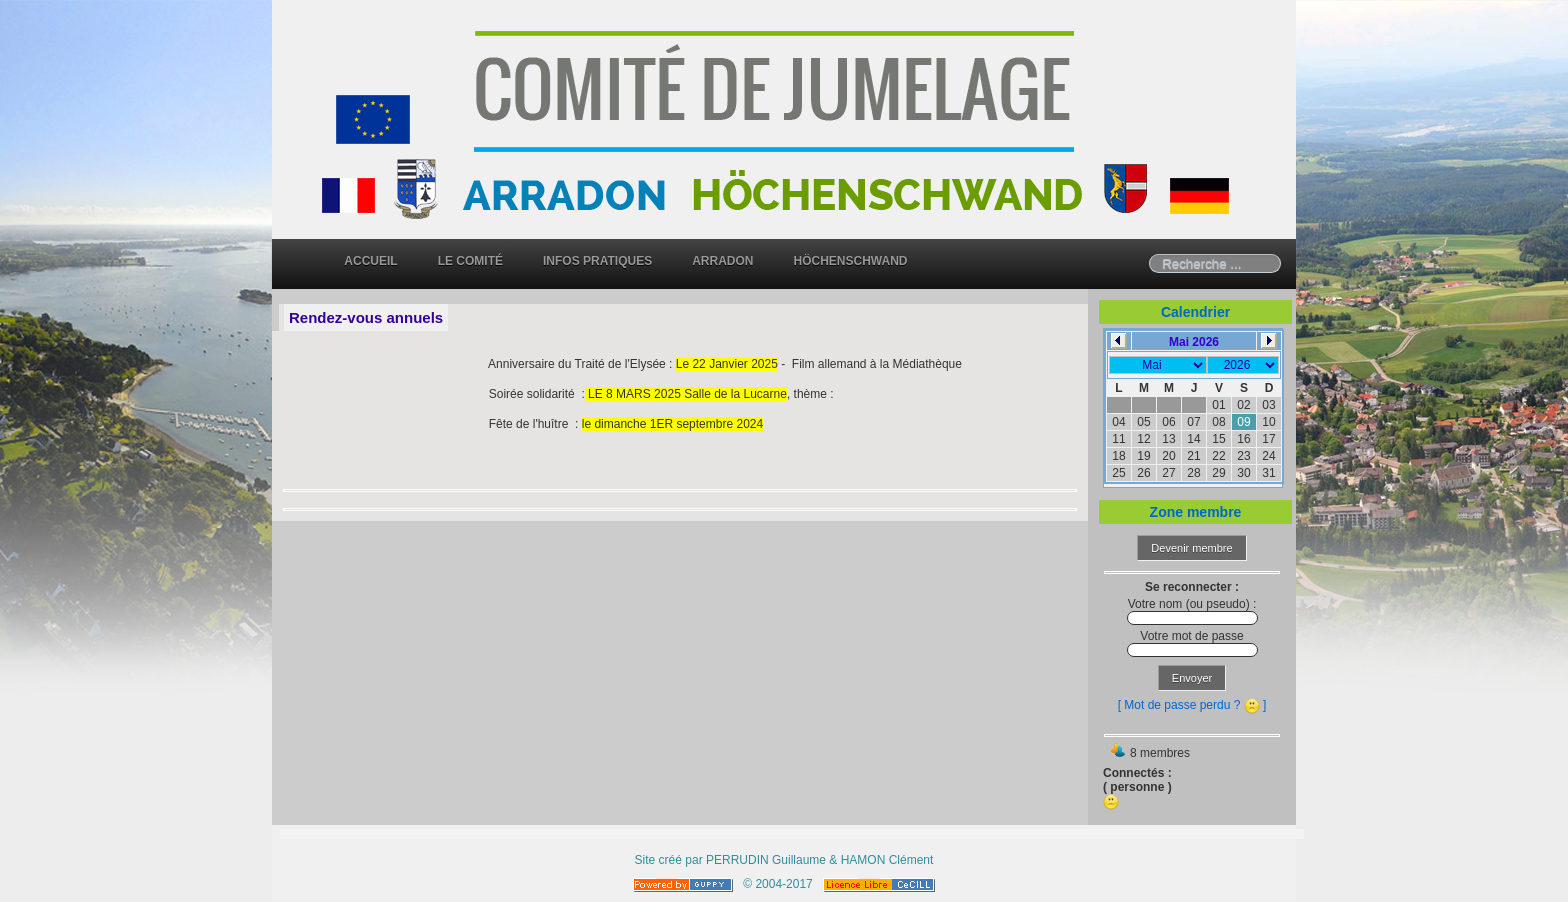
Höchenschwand (851, 261)
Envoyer (1192, 678)
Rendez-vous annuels (366, 317)
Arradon (722, 261)
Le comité (470, 261)
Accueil (370, 261)
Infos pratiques (597, 261)
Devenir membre (1191, 548)
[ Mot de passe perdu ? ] (1192, 705)
